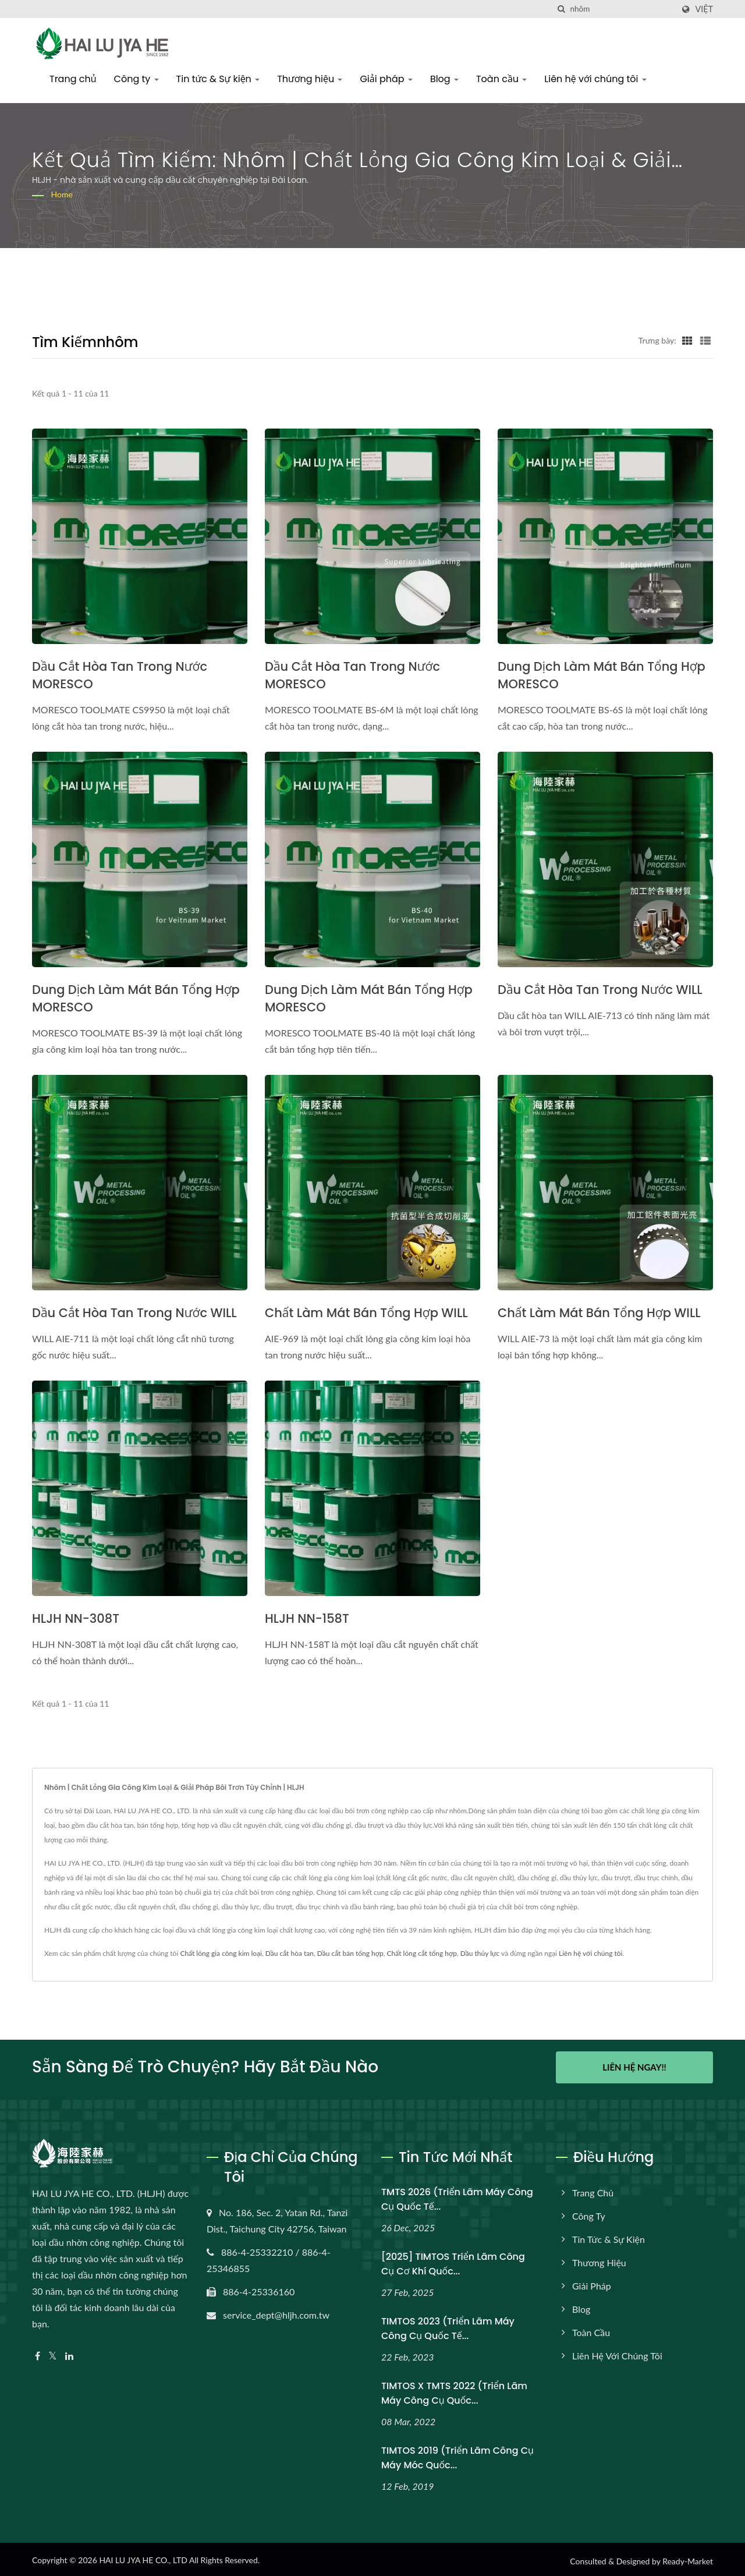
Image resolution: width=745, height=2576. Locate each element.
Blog (444, 79)
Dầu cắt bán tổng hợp (350, 1953)
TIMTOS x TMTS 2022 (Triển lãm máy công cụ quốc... (454, 2390)
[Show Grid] (687, 340)
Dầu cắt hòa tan (289, 1953)
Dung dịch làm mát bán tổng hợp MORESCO (601, 675)
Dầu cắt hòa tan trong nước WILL (600, 989)
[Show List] (705, 340)
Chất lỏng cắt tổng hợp (422, 1953)
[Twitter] (52, 2353)
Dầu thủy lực (479, 1953)
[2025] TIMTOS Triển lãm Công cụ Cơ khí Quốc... (453, 2261)
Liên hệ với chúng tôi (595, 79)
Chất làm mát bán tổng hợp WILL (366, 1312)
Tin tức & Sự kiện (218, 79)
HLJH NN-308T (75, 1618)
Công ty (136, 79)
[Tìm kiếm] (561, 9)
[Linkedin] (69, 2353)
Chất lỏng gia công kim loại (221, 1953)
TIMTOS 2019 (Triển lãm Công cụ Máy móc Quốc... (457, 2455)
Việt (704, 9)
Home (62, 194)
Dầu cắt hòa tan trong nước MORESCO (119, 675)
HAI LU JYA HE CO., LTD (143, 2557)
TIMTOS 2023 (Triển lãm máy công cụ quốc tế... (448, 2326)
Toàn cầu (501, 79)
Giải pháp (386, 79)
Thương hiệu (309, 79)
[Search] (621, 9)
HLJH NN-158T (307, 1618)
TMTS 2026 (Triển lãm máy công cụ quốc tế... (457, 2196)
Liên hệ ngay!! (634, 2067)
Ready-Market (687, 2558)
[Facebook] (37, 2353)
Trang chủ (73, 79)
